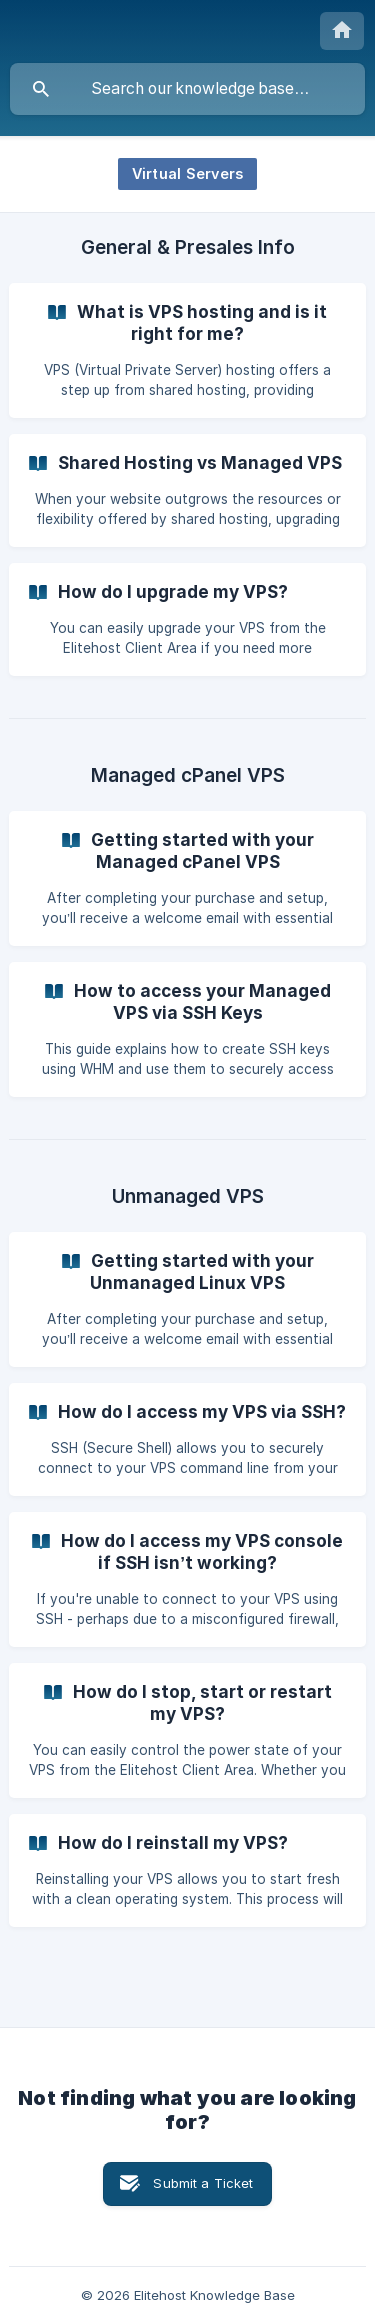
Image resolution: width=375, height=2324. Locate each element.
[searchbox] (187, 89)
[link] (187, 350)
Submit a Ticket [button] (203, 2183)
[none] (342, 31)
